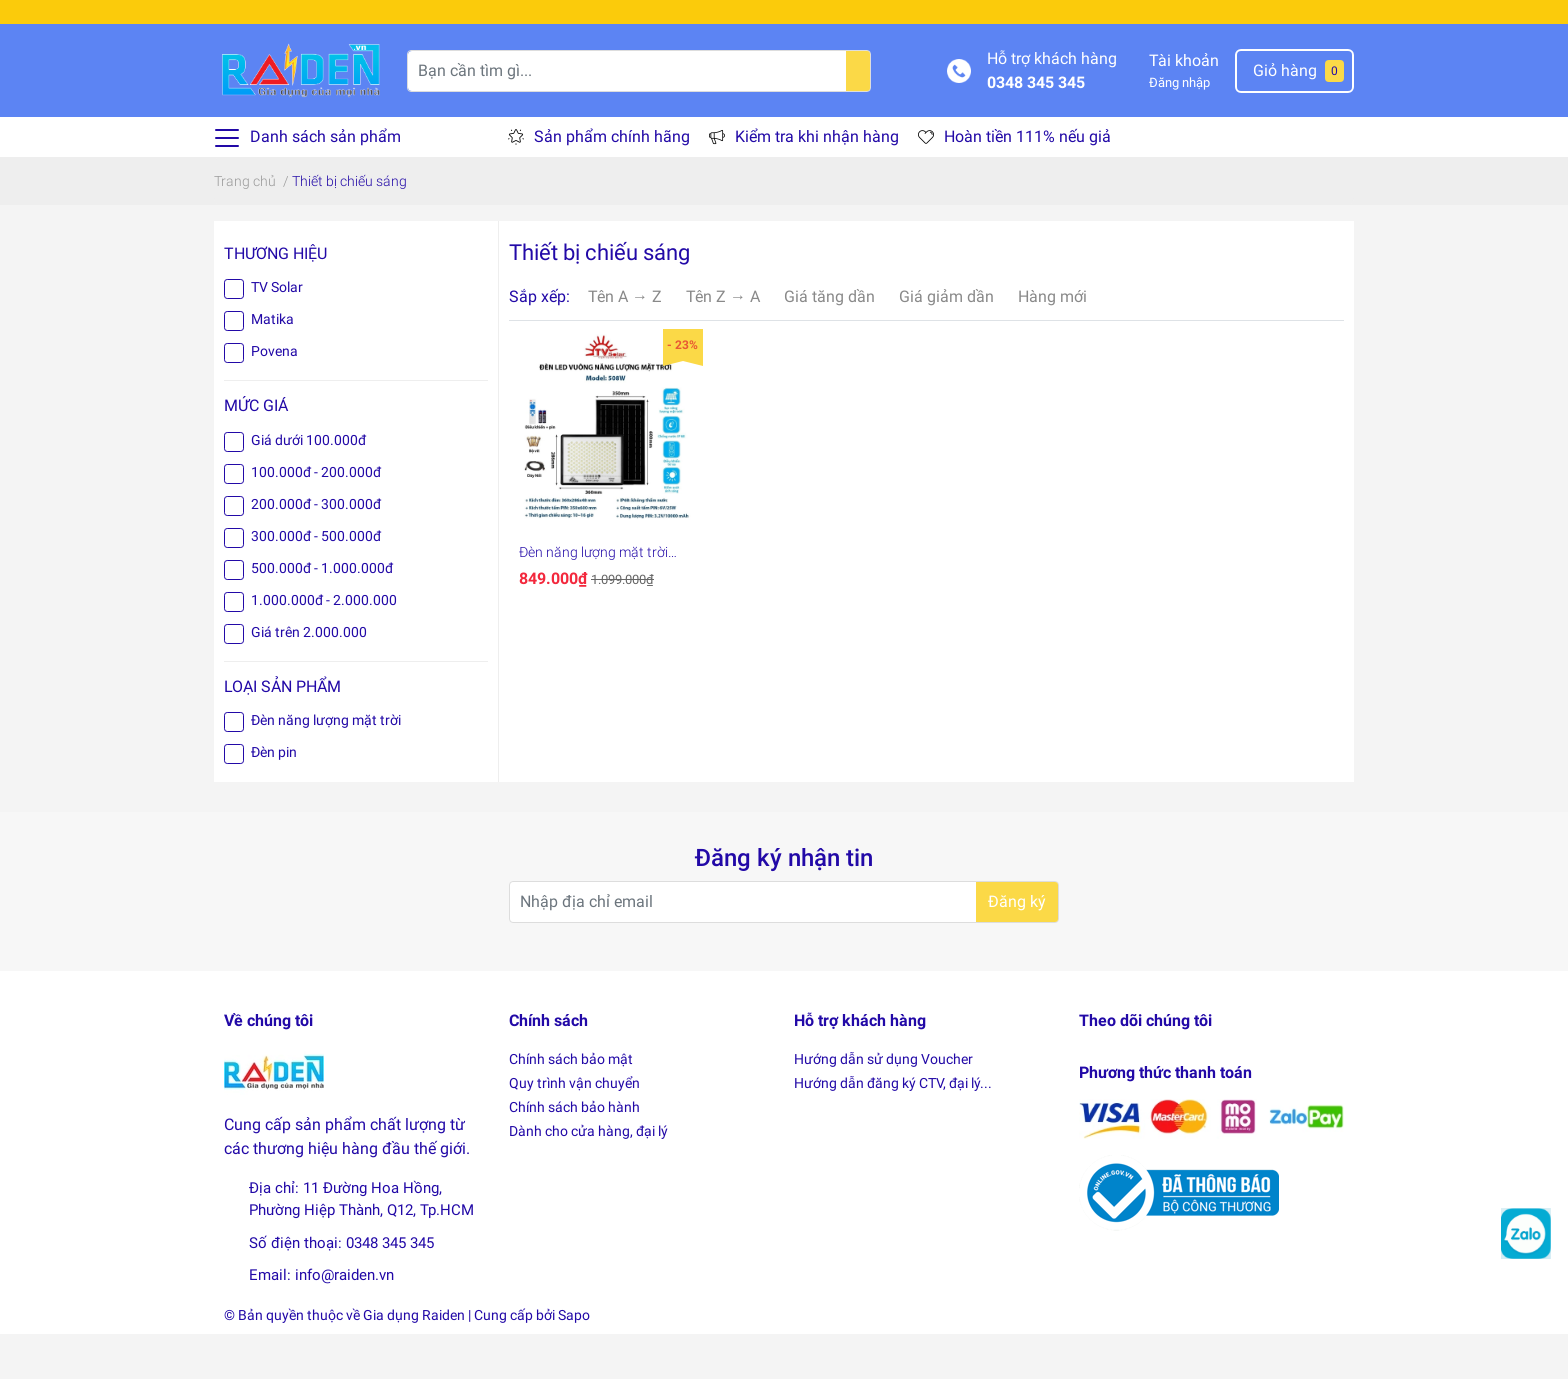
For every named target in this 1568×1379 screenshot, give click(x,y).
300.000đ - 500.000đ (316, 581)
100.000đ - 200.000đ (316, 517)
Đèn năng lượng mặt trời (326, 765)
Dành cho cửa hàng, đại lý (588, 1176)
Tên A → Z (625, 341)
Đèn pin (274, 797)
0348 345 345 (1036, 127)
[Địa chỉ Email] (784, 947)
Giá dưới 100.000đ (308, 485)
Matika (272, 365)
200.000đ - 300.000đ (316, 549)
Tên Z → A (723, 341)
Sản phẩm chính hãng (612, 182)
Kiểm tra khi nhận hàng (817, 182)
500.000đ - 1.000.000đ (322, 613)
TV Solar (277, 333)
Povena (274, 397)
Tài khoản (1184, 105)
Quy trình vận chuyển (574, 1128)
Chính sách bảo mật (571, 1104)
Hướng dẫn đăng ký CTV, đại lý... (893, 1128)
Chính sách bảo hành (574, 1152)
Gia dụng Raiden (414, 1360)
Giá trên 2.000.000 (309, 677)
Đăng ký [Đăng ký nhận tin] (1017, 946)
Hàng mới (1052, 341)
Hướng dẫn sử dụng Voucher (883, 1104)
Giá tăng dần (829, 341)
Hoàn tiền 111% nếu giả (1027, 182)
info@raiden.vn (344, 1321)
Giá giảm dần (946, 341)
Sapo (574, 1360)
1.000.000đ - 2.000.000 (324, 645)
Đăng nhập (1179, 127)
